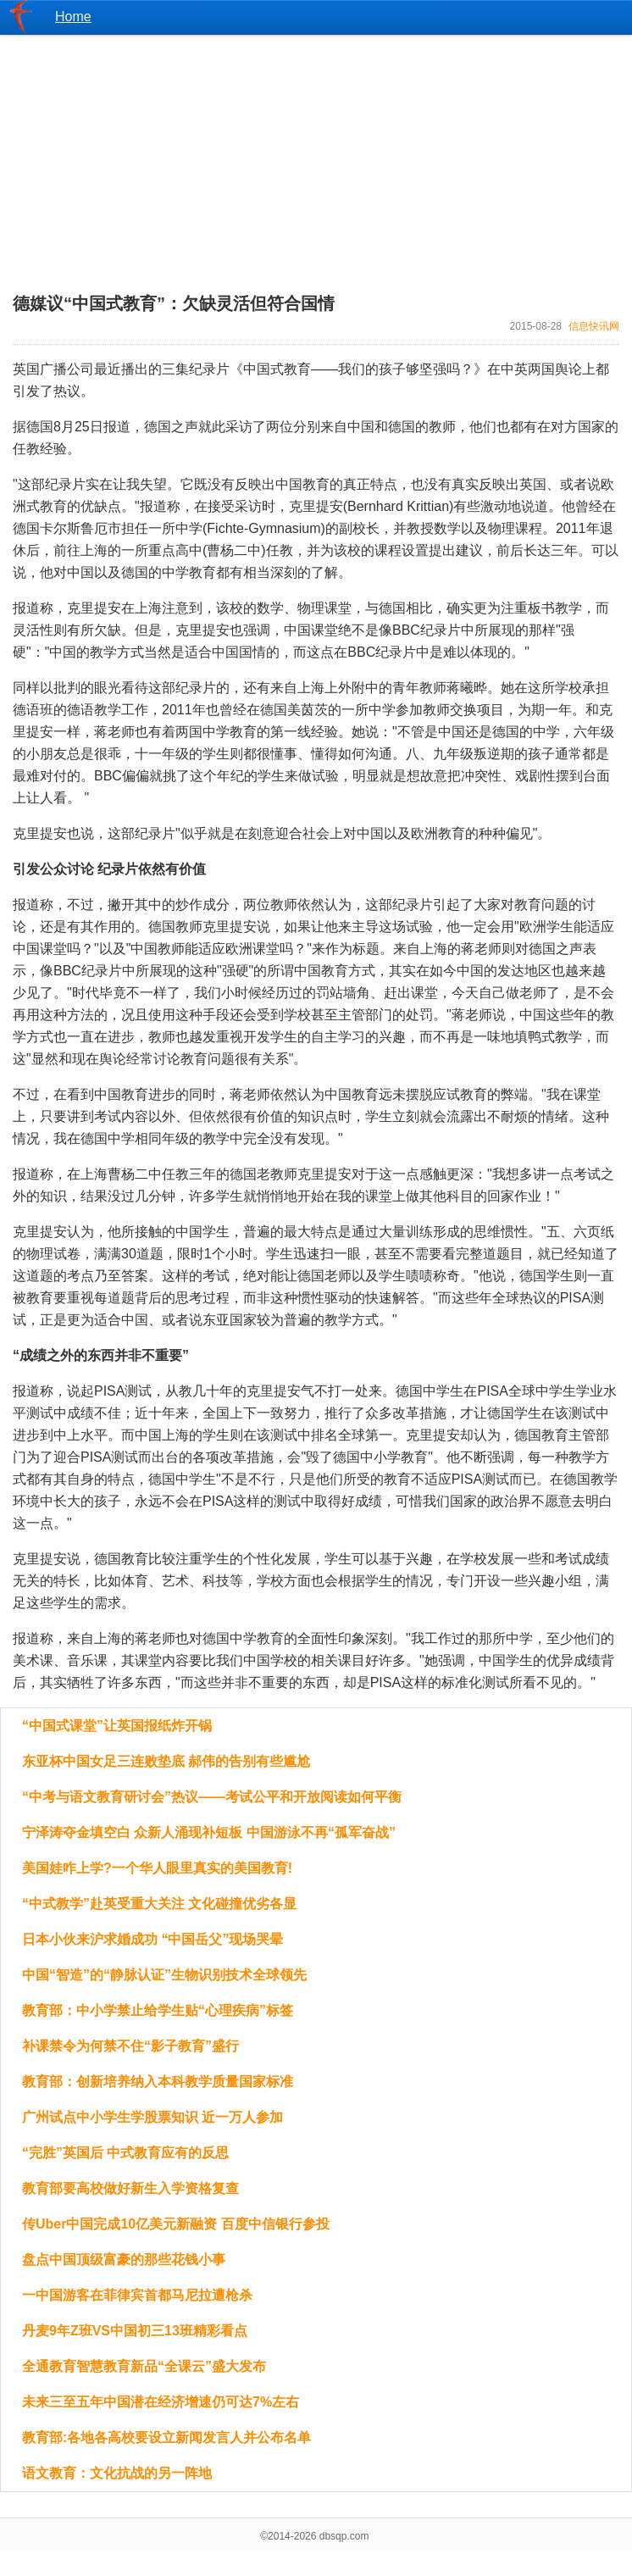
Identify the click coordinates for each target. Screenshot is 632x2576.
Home (73, 16)
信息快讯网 (593, 326)
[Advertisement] (316, 153)
